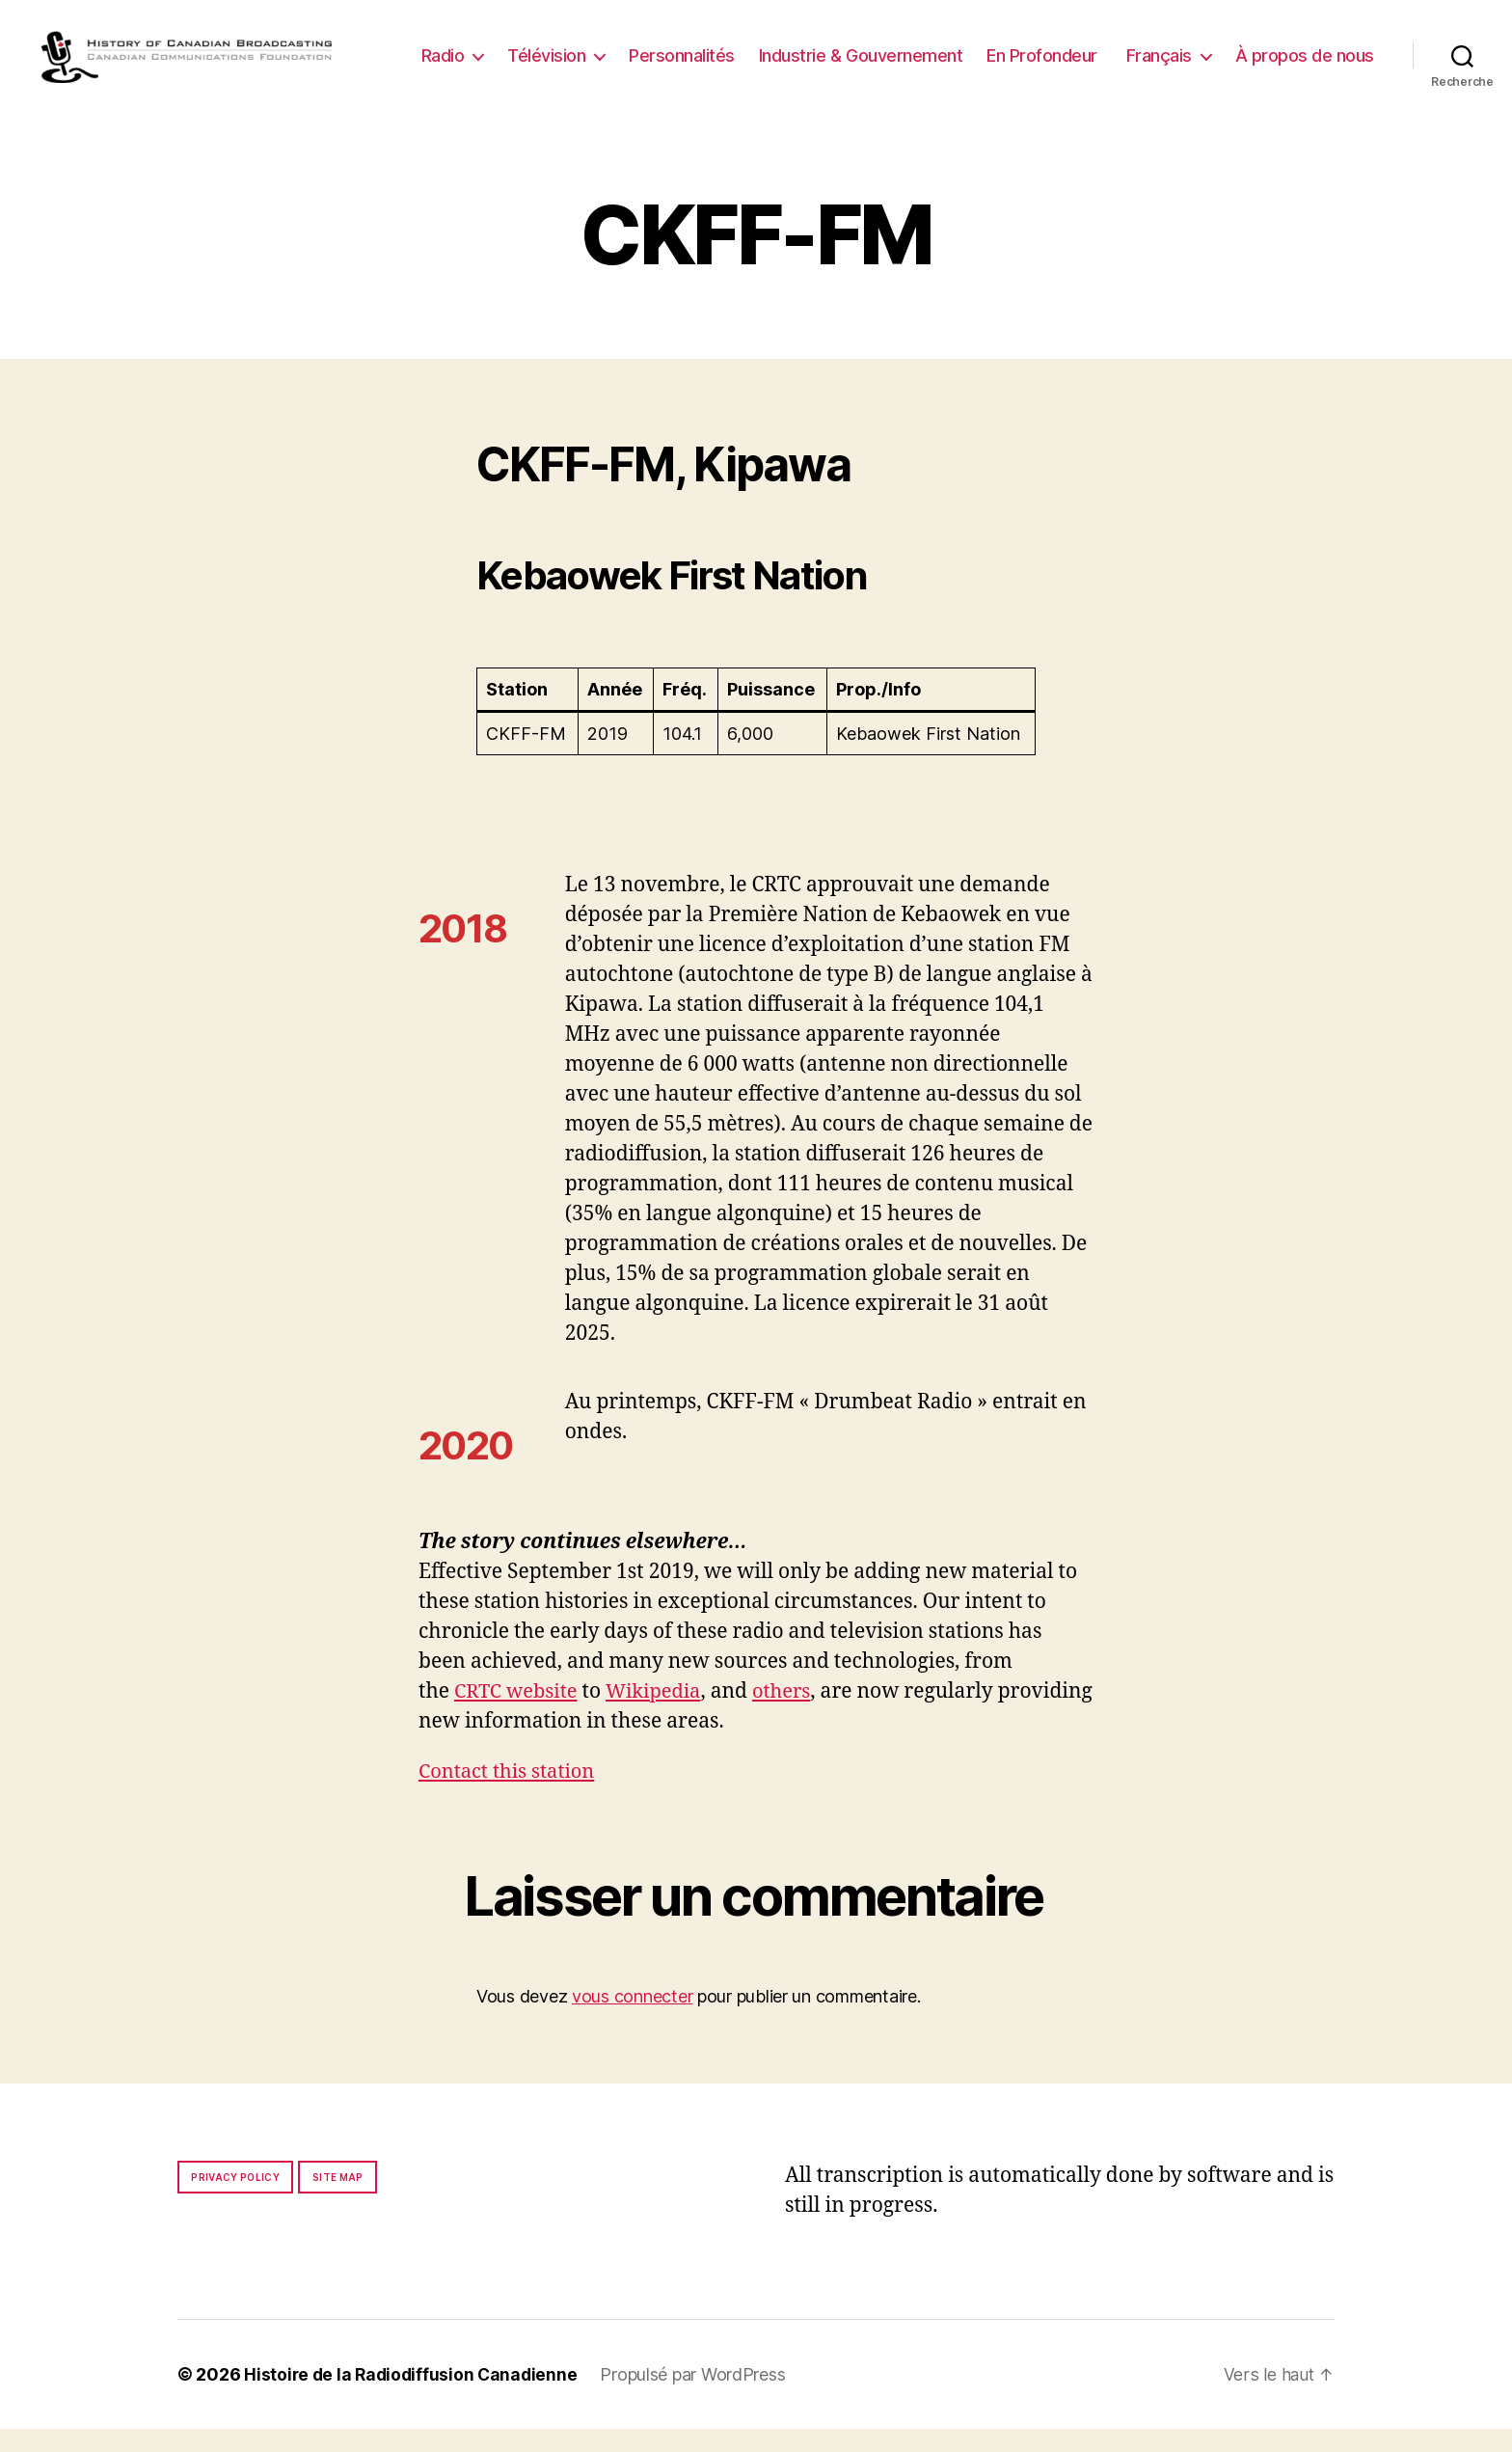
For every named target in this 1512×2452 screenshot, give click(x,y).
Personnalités (845, 52)
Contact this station (510, 1795)
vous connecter (632, 2019)
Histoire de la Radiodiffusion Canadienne (413, 2397)
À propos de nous (1304, 81)
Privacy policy (235, 2200)
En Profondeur (1204, 52)
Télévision (709, 52)
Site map (338, 2200)
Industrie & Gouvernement (1023, 52)
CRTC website (518, 1715)
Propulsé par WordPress (699, 2397)
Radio (606, 52)
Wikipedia (661, 1715)
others (793, 1715)
